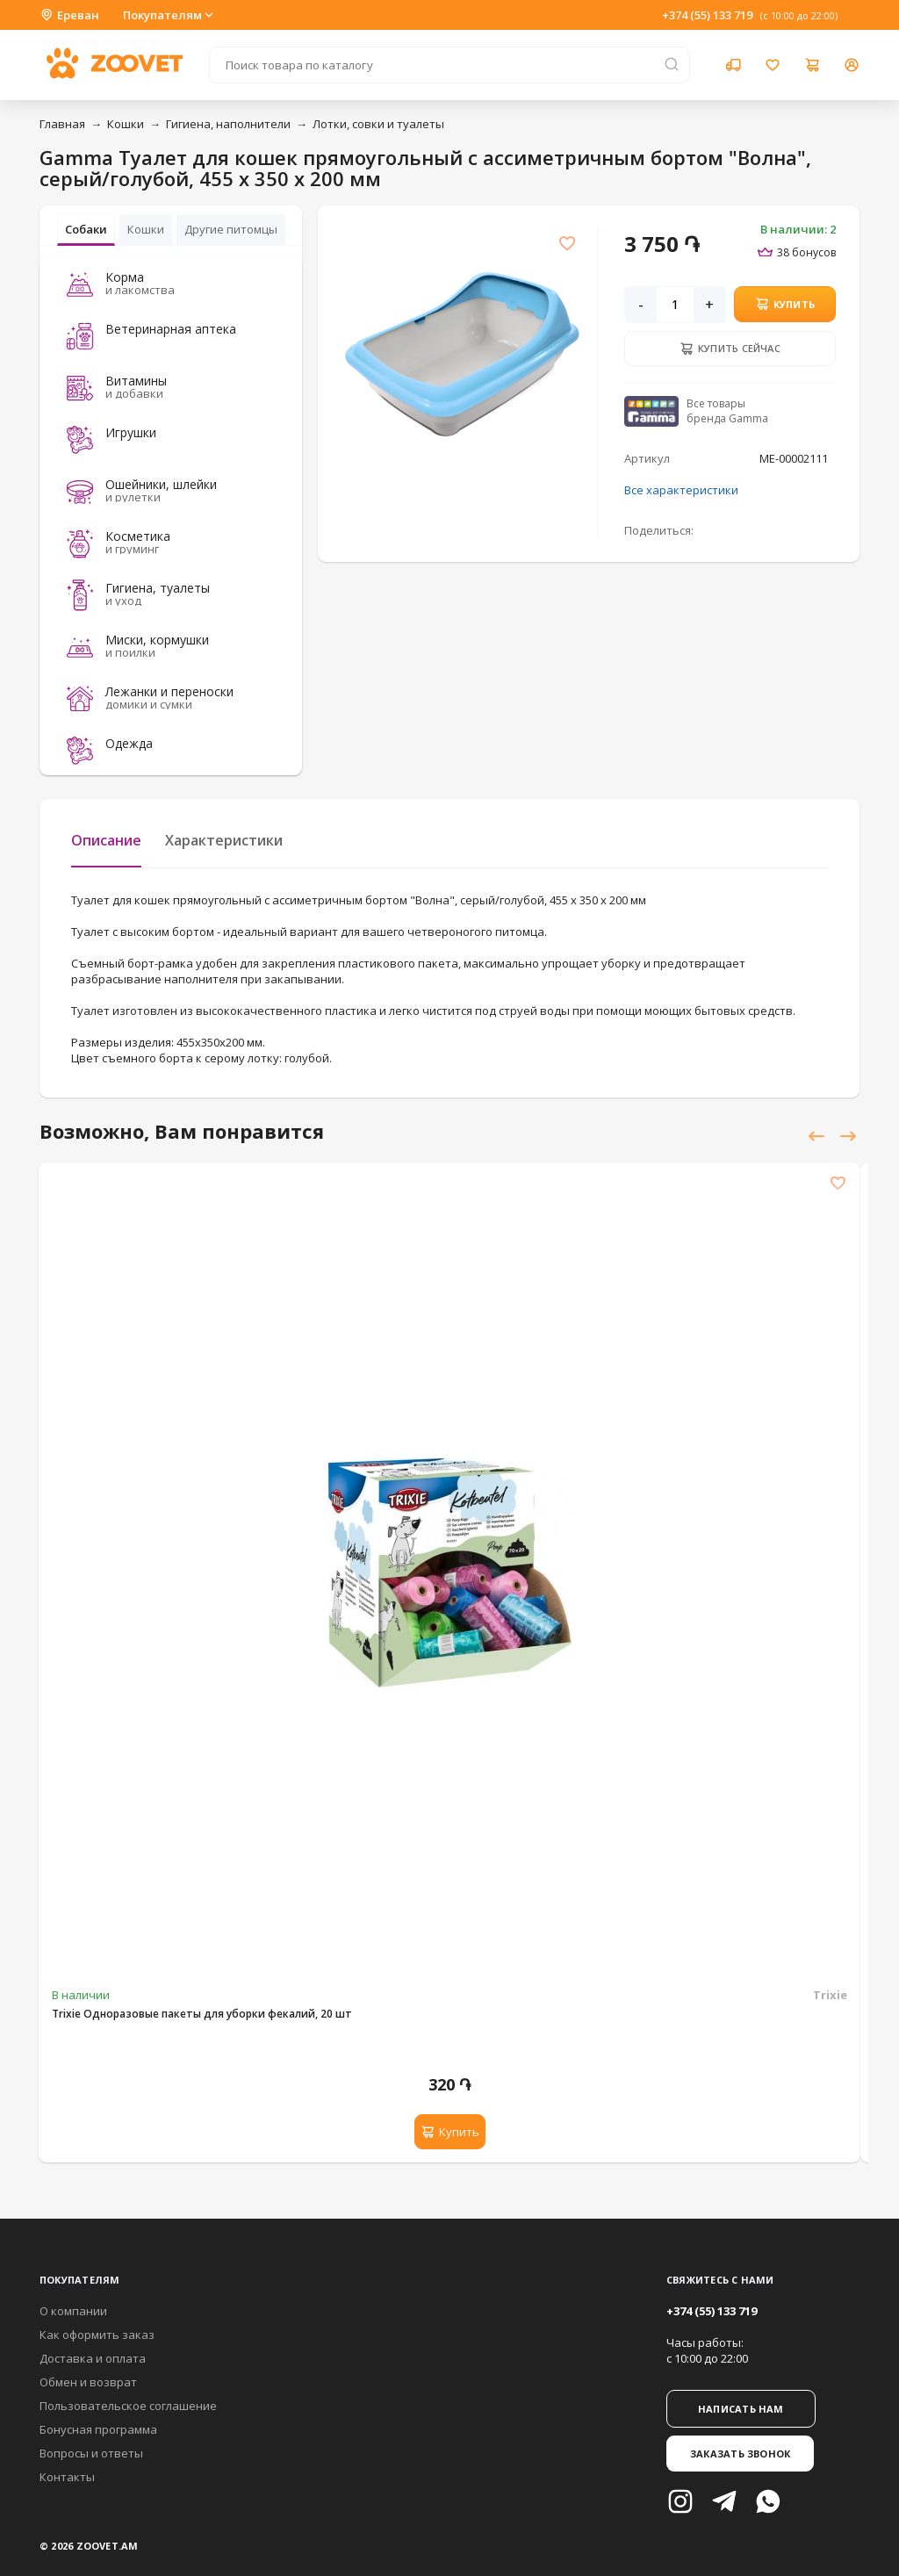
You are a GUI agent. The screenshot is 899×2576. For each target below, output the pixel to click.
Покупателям (169, 15)
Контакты (67, 2477)
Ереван (69, 15)
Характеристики (224, 840)
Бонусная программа (98, 2429)
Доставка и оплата (93, 2358)
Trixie (830, 1995)
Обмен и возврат (88, 2382)
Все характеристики (681, 490)
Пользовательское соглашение (128, 2406)
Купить (785, 304)
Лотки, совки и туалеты (378, 124)
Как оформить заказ (97, 2334)
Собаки (86, 229)
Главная (62, 124)
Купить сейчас (730, 349)
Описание (106, 840)
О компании (73, 2311)
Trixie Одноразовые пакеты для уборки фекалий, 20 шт (202, 2013)
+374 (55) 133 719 (707, 15)
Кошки (125, 124)
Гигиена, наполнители (228, 124)
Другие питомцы (230, 229)
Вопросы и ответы (91, 2453)
